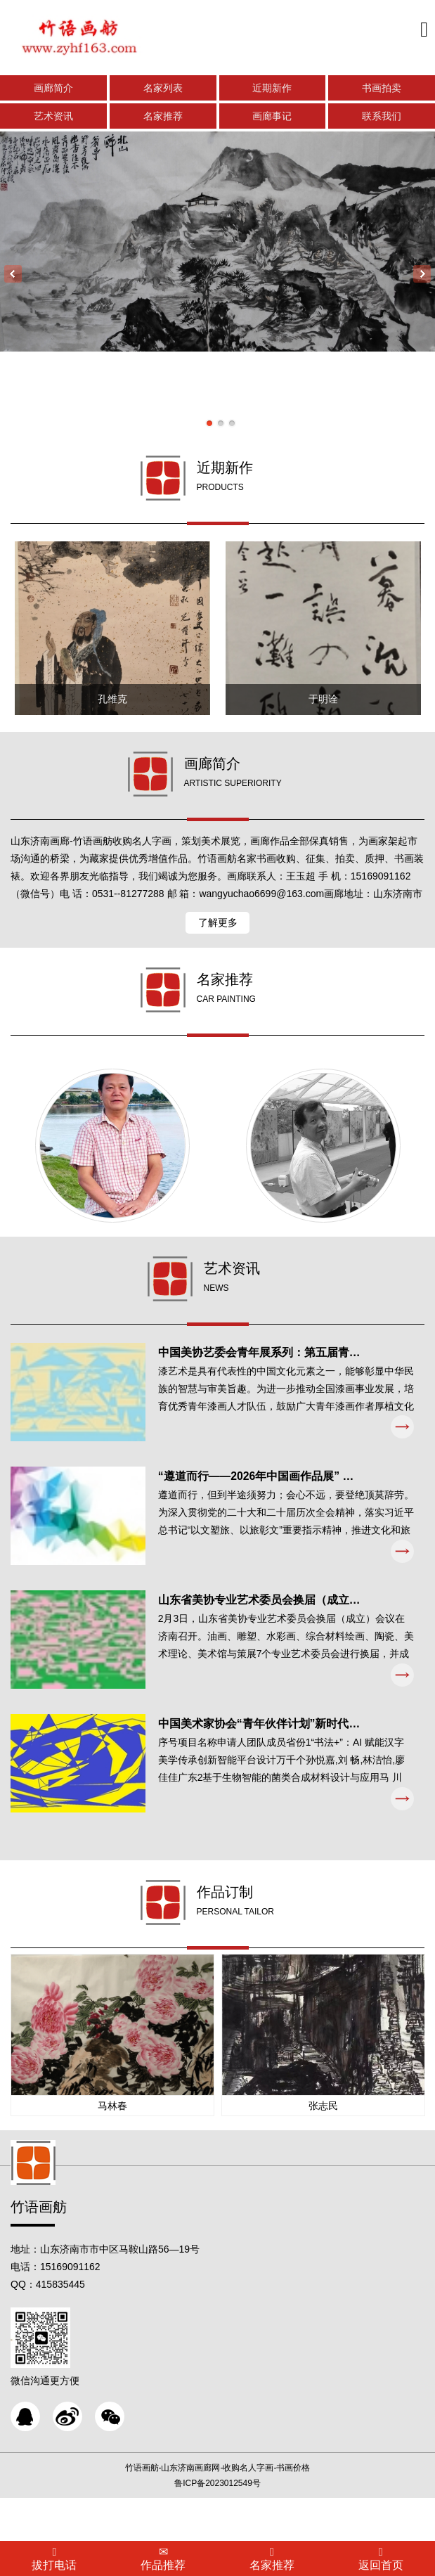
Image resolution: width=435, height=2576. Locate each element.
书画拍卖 (381, 90)
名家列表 (163, 90)
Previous (13, 275)
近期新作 (272, 90)
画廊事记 (272, 118)
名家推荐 (163, 118)
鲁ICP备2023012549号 (217, 2527)
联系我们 (381, 118)
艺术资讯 (53, 118)
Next (422, 275)
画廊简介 (53, 90)
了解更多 (218, 933)
